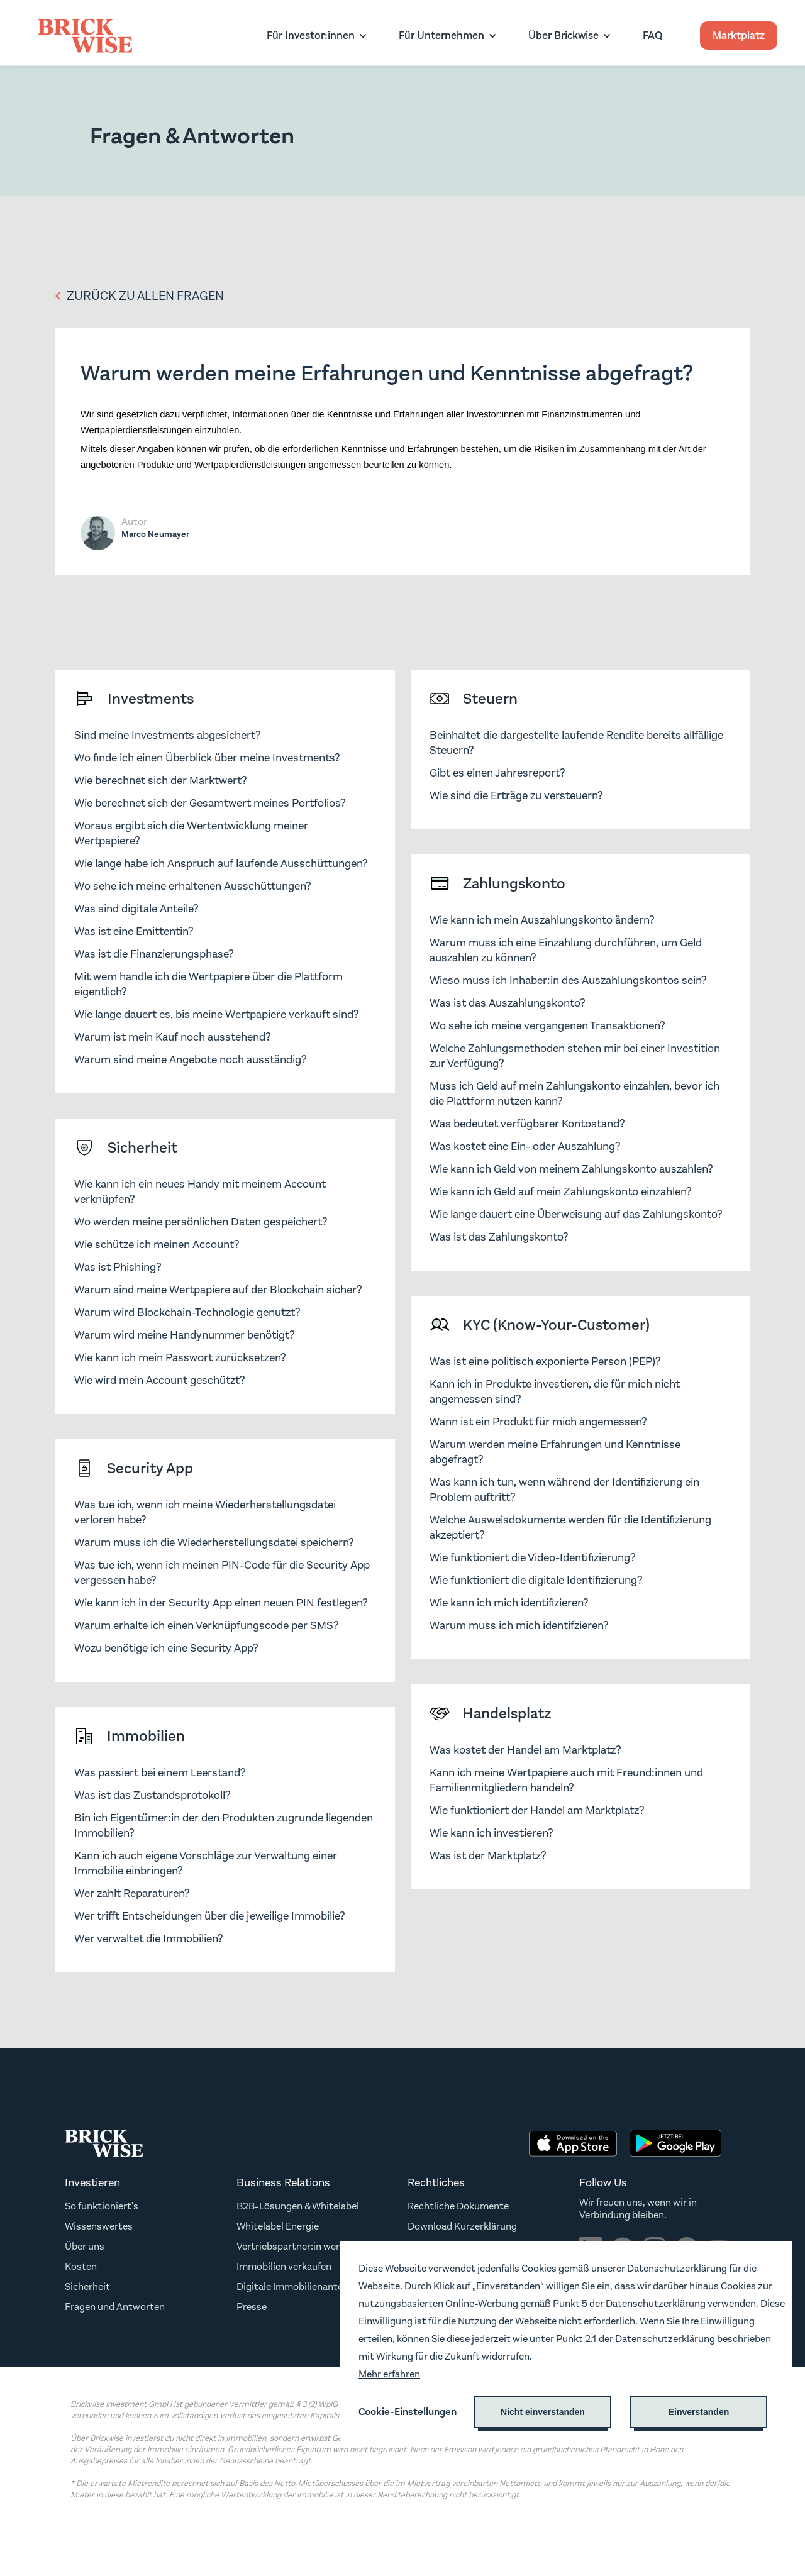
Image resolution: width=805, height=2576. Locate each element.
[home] (85, 36)
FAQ (652, 35)
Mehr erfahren (389, 2373)
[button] (314, 35)
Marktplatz (739, 35)
